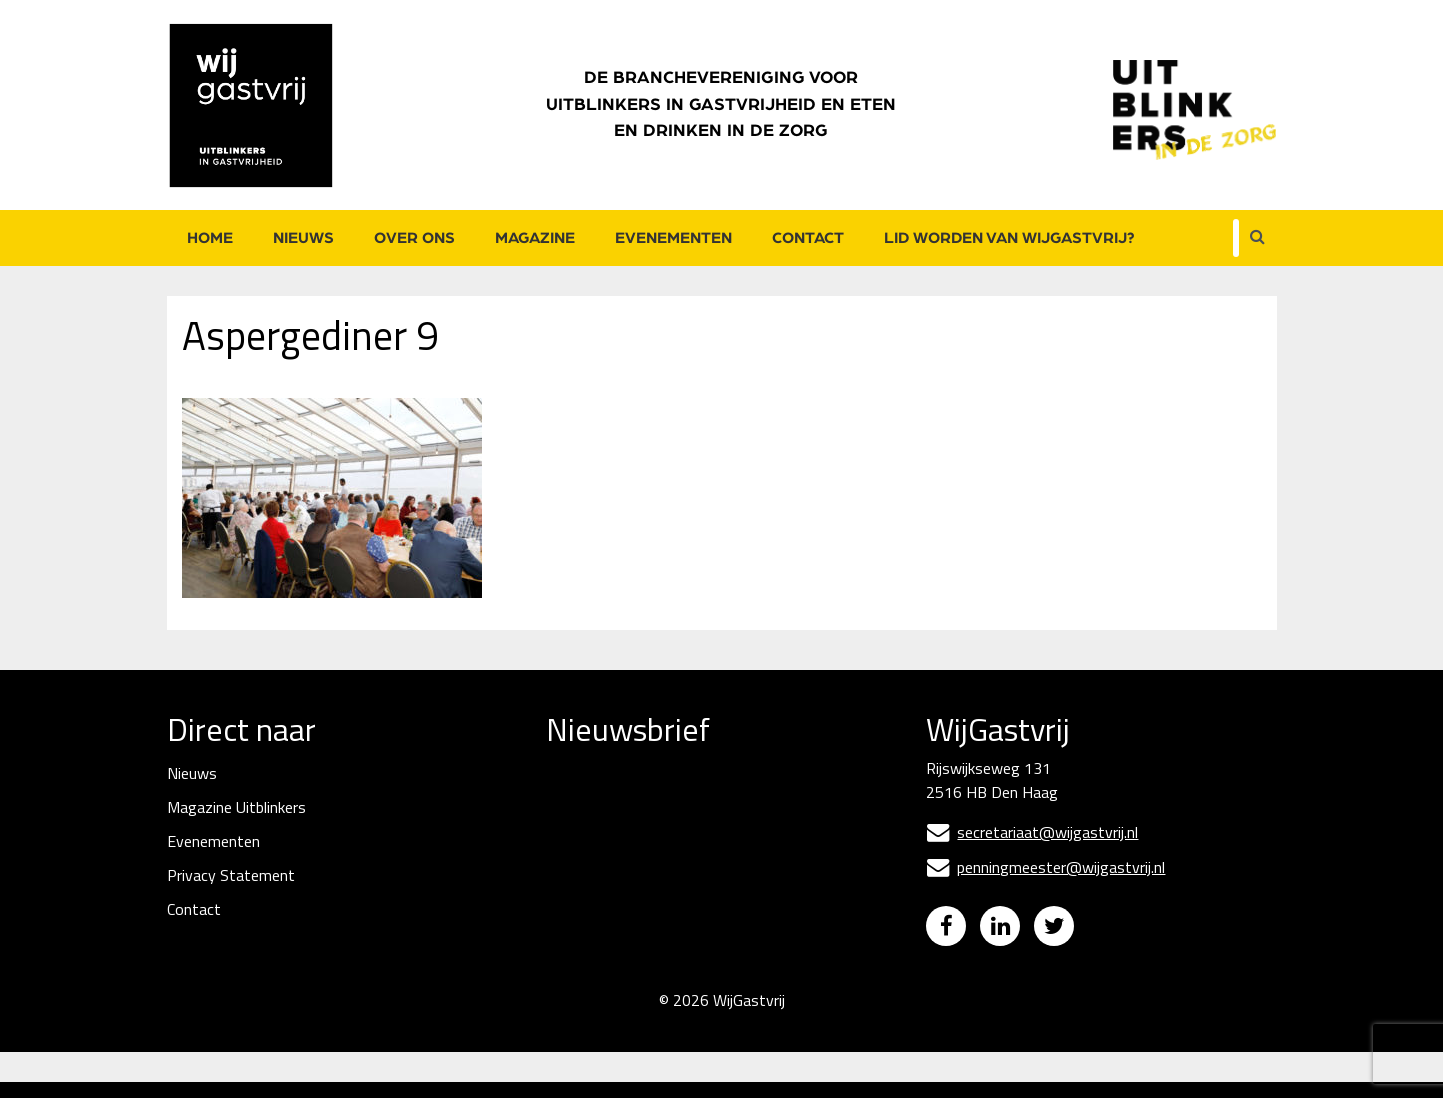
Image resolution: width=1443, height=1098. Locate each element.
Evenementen (673, 238)
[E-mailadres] (696, 835)
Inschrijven (696, 958)
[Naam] (696, 905)
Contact (808, 238)
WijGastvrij (749, 1016)
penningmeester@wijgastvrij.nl (1045, 867)
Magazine (535, 238)
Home (210, 238)
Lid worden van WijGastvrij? (1009, 238)
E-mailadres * (593, 803)
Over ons (414, 238)
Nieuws (303, 238)
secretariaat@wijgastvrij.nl (1032, 832)
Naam (568, 872)
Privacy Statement (231, 875)
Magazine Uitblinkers (236, 807)
